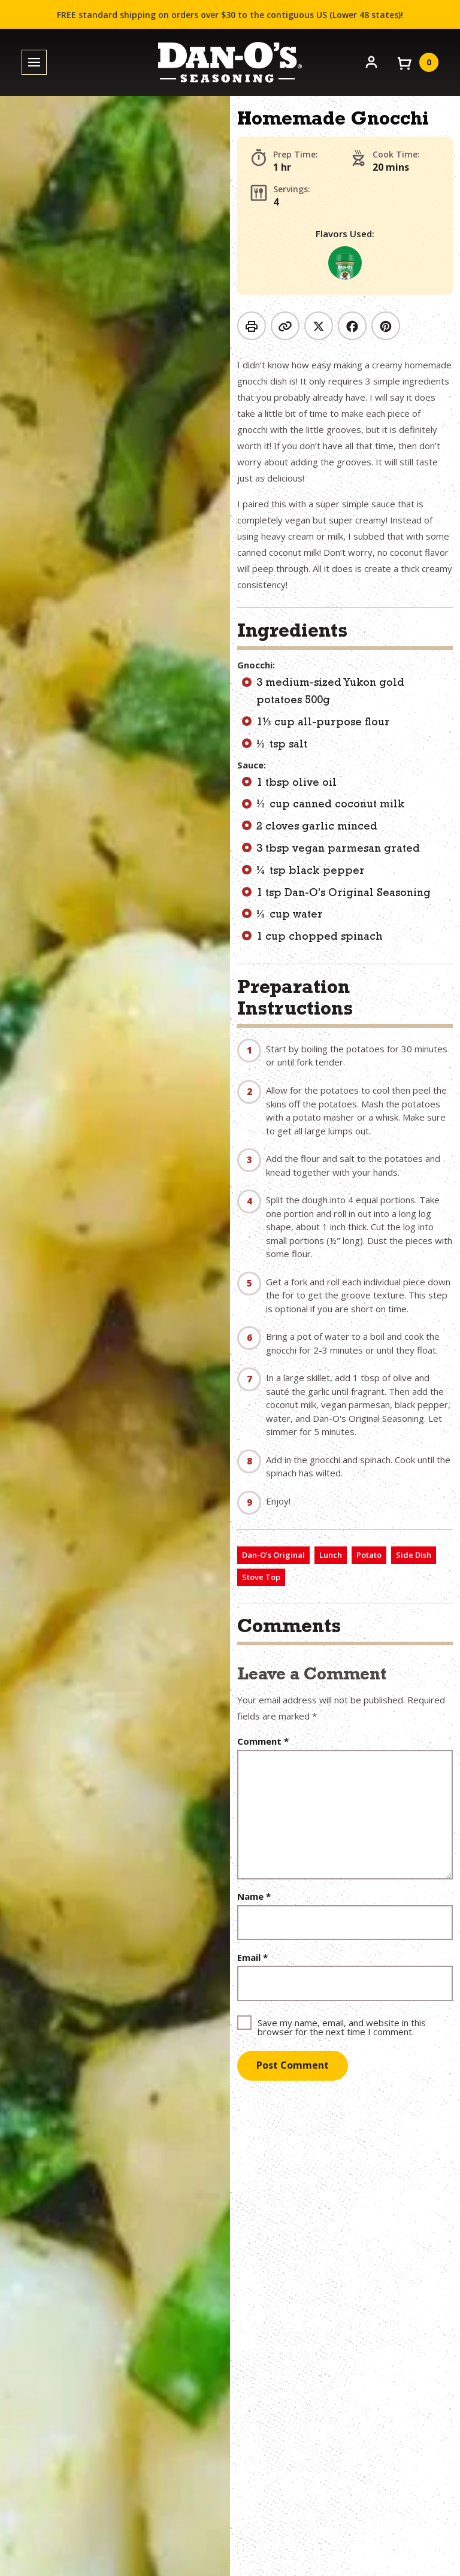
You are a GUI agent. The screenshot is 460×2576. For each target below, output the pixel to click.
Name (254, 1896)
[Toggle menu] (34, 62)
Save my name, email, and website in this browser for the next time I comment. (342, 2026)
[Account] (371, 61)
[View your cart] (416, 62)
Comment (263, 1741)
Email (252, 1957)
